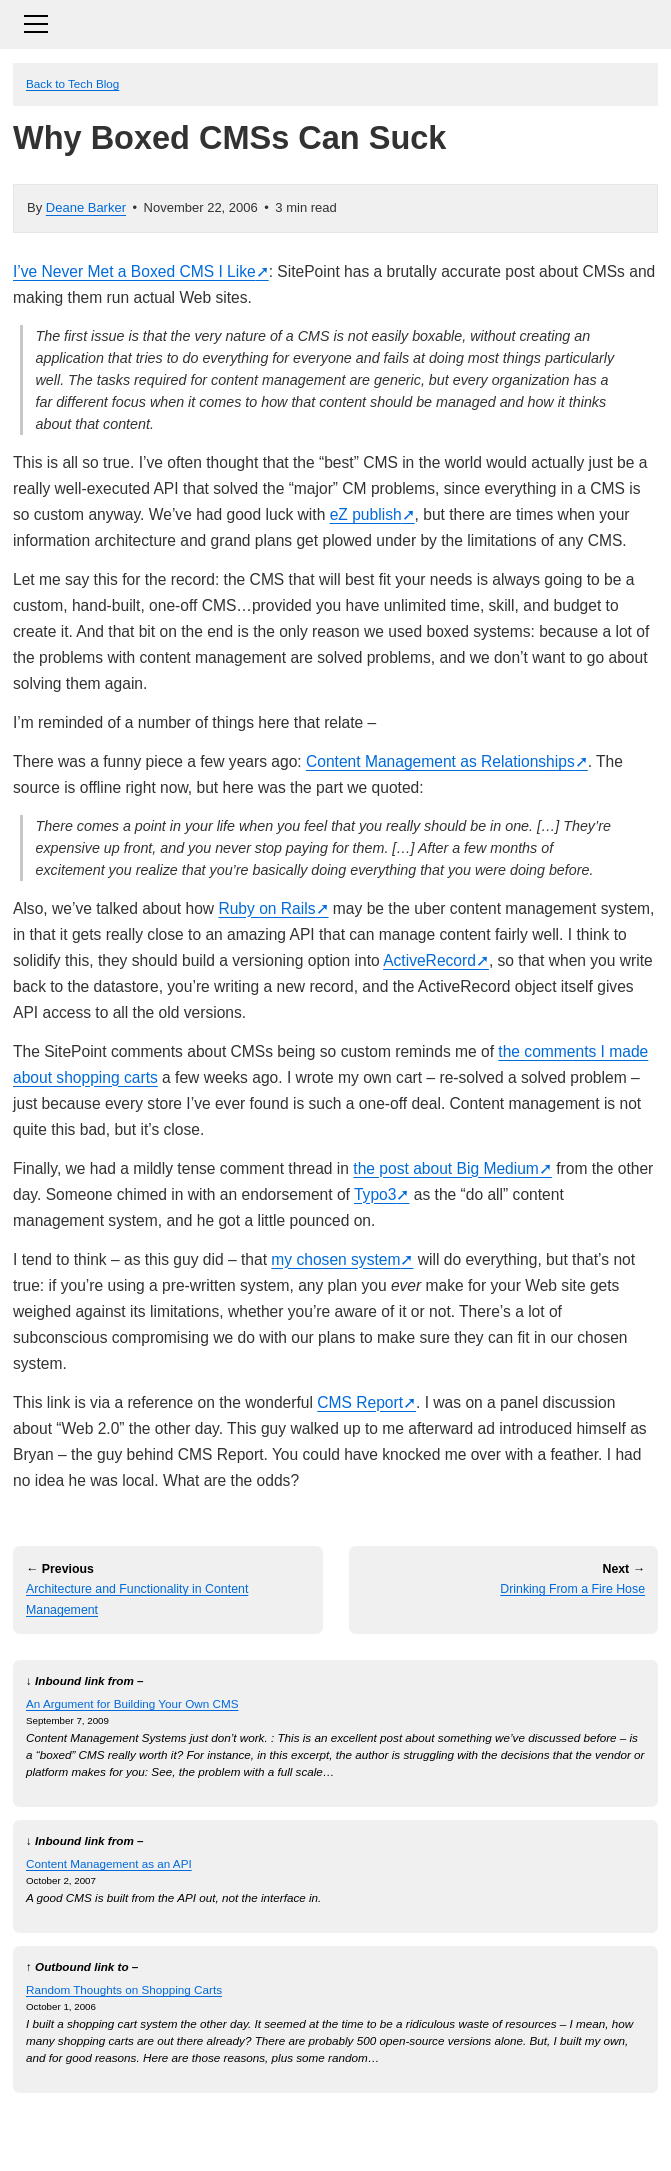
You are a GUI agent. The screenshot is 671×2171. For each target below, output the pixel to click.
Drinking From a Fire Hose (572, 1589)
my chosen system (335, 1259)
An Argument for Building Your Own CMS (132, 1703)
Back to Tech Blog (72, 83)
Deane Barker (86, 207)
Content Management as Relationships (440, 761)
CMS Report (360, 1402)
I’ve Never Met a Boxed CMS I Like (134, 271)
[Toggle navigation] (335, 21)
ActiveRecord (429, 960)
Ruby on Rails (266, 908)
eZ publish (366, 514)
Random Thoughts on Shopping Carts (124, 1989)
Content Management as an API (109, 1863)
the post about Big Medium (446, 1168)
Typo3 (375, 1194)
